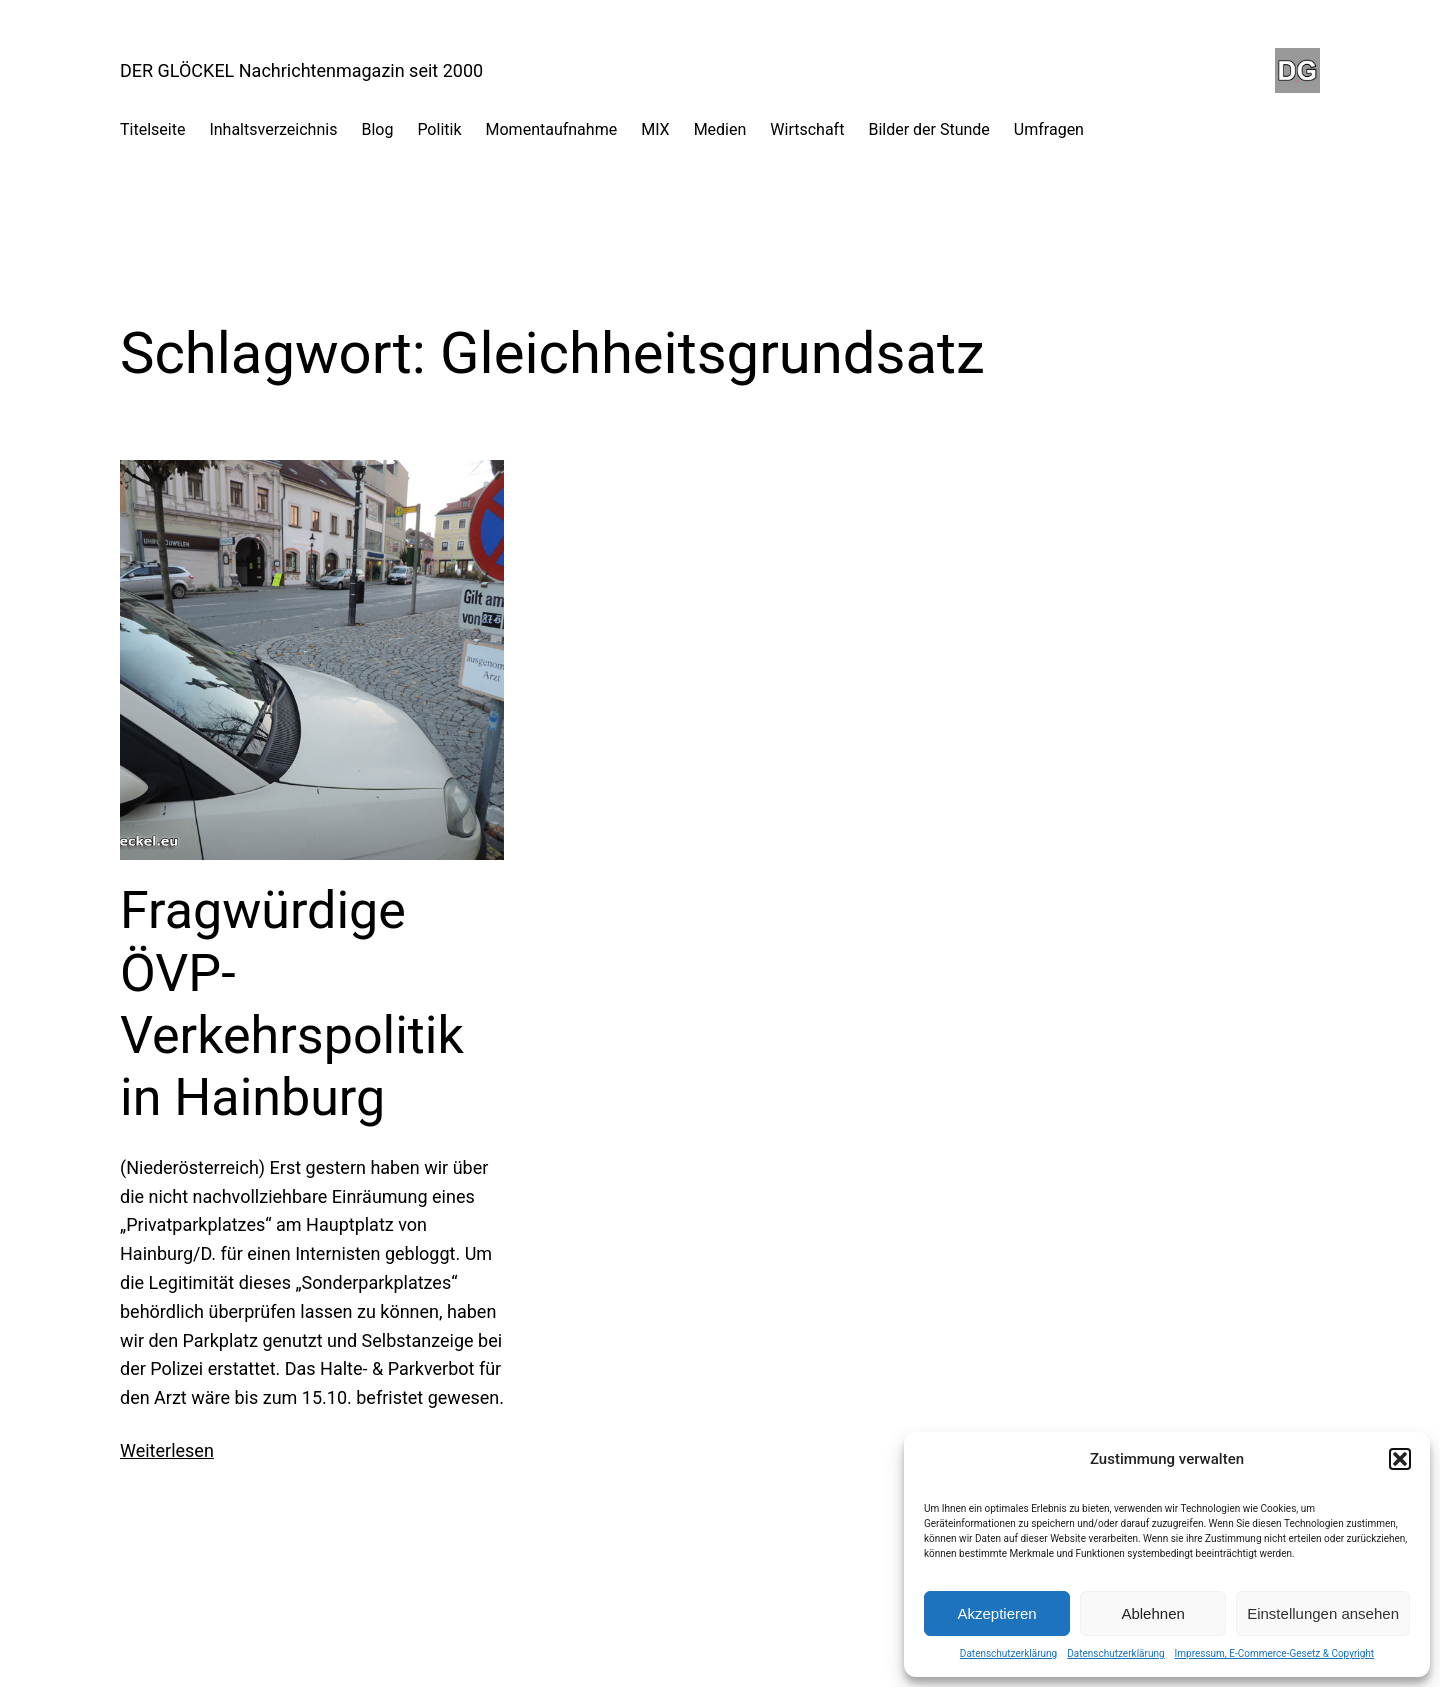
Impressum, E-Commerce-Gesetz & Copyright (1275, 1653)
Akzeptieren (996, 1613)
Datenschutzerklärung (1008, 1653)
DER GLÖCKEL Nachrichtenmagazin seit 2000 (301, 70)
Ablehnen (1152, 1613)
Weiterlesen (167, 1450)
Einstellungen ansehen (1323, 1613)
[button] (1400, 1459)
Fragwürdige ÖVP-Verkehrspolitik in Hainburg (292, 1004)
